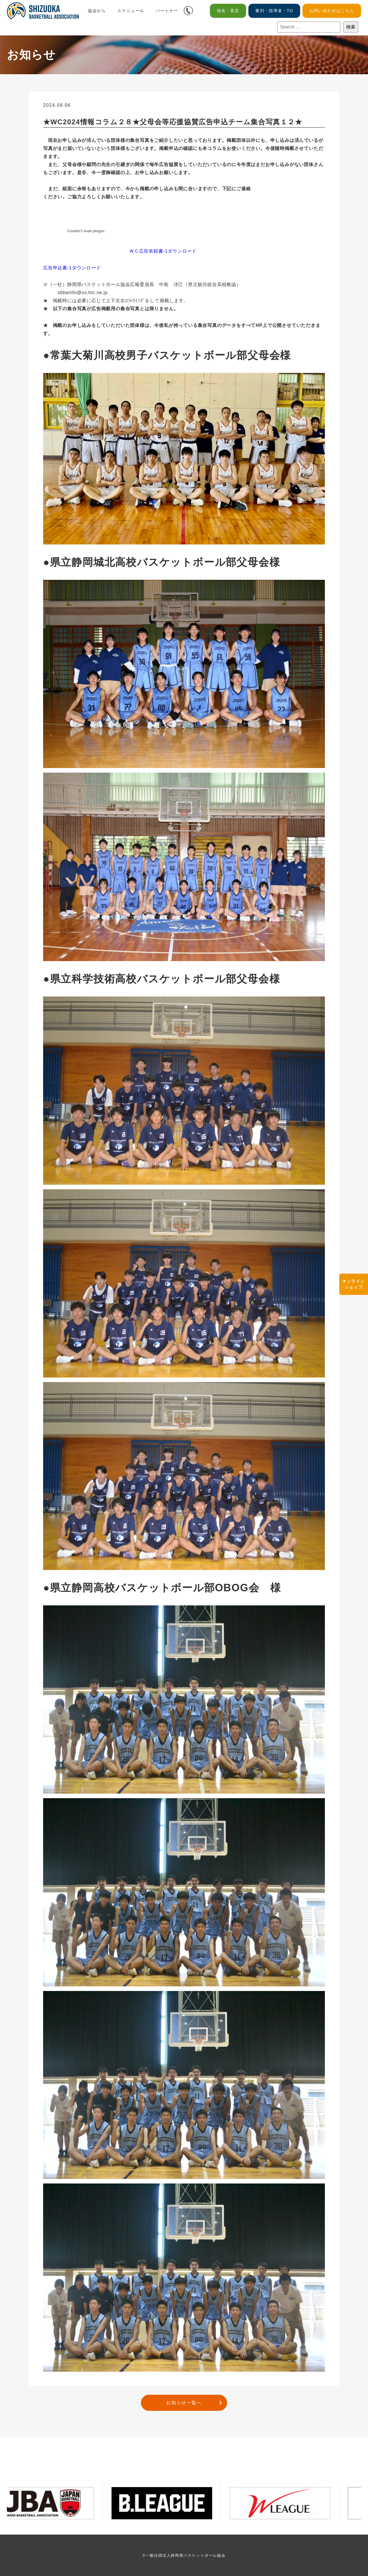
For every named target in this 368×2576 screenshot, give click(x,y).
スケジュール (130, 10)
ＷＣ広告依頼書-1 (148, 251)
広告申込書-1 (57, 267)
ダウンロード (182, 251)
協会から (97, 10)
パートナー (167, 10)
